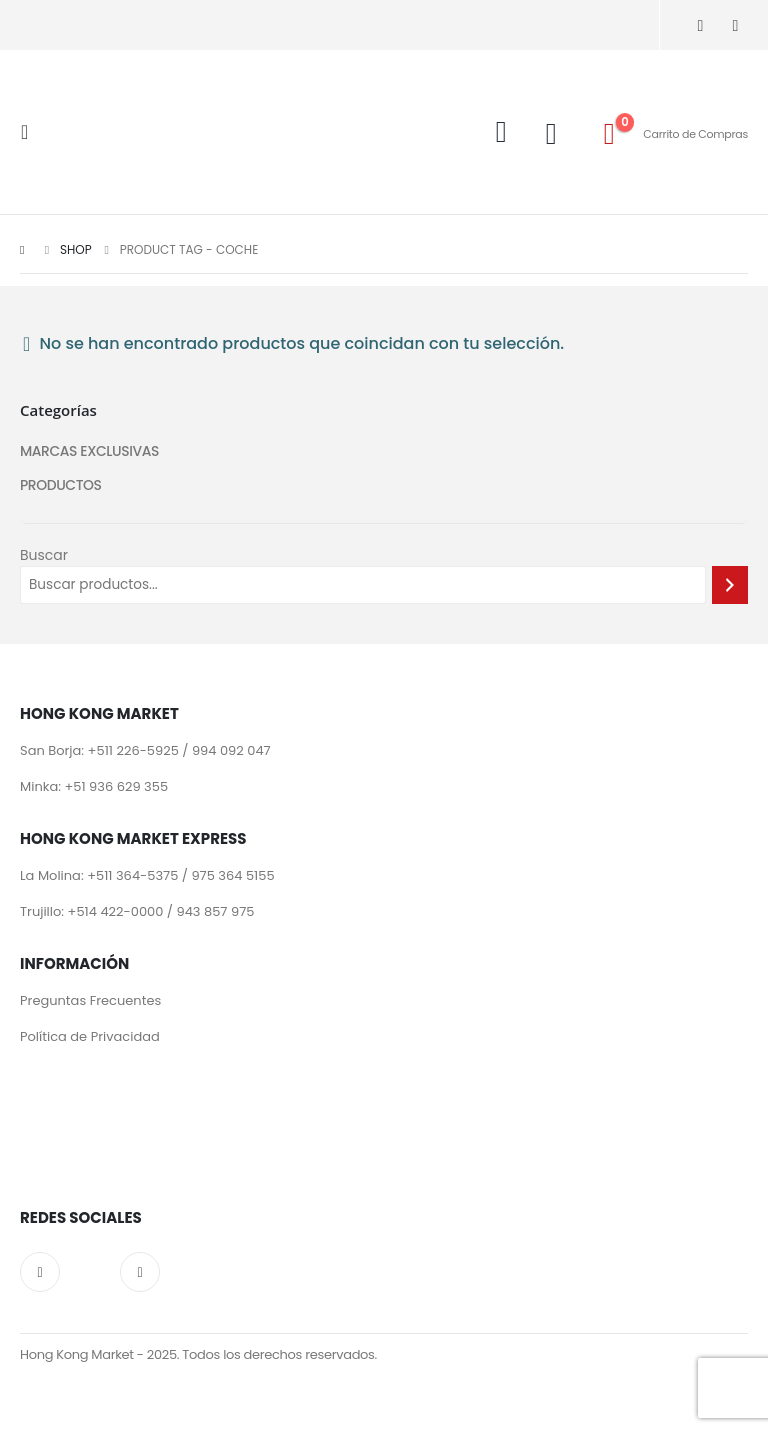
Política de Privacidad (90, 1037)
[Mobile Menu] (30, 132)
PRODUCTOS (61, 486)
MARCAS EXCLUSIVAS (90, 452)
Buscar (44, 555)
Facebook (140, 1274)
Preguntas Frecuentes (90, 1001)
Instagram (40, 1274)
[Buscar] (730, 585)
